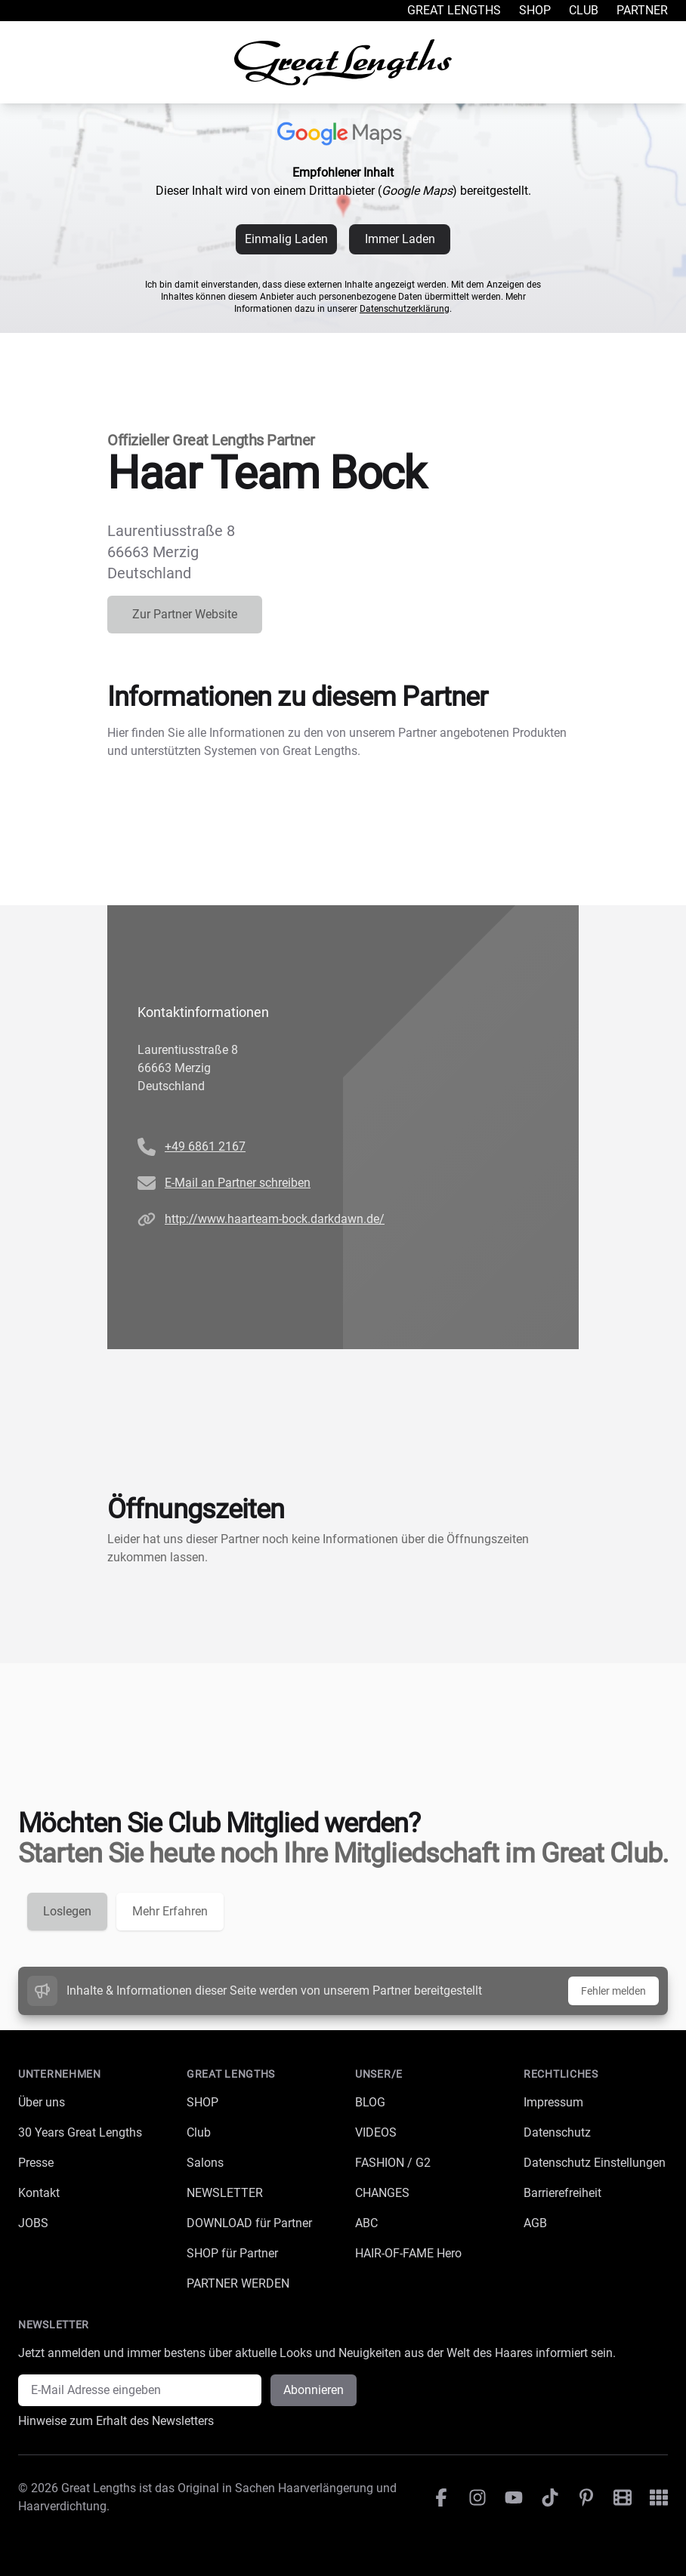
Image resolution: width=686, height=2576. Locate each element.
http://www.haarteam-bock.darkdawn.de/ (275, 1219)
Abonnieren (313, 2390)
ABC (366, 2223)
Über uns (41, 2102)
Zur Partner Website (184, 614)
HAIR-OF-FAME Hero (408, 2253)
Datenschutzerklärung (405, 309)
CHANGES (382, 2193)
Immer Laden (400, 239)
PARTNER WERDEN (238, 2283)
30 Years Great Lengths (80, 2132)
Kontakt (39, 2193)
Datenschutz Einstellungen (595, 2162)
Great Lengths (454, 10)
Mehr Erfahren (170, 1911)
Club (583, 10)
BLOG (370, 2102)
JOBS (33, 2223)
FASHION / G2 (393, 2162)
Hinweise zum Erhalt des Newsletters (116, 2421)
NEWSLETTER (225, 2193)
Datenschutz (557, 2132)
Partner (642, 10)
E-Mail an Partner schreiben (238, 1183)
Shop (535, 10)
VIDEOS (376, 2132)
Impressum (553, 2102)
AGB (535, 2223)
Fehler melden (613, 1991)
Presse (36, 2162)
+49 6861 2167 (205, 1146)
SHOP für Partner (232, 2253)
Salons (205, 2162)
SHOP (202, 2102)
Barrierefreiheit (562, 2193)
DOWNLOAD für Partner (249, 2223)
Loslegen (67, 1911)
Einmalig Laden (286, 239)
